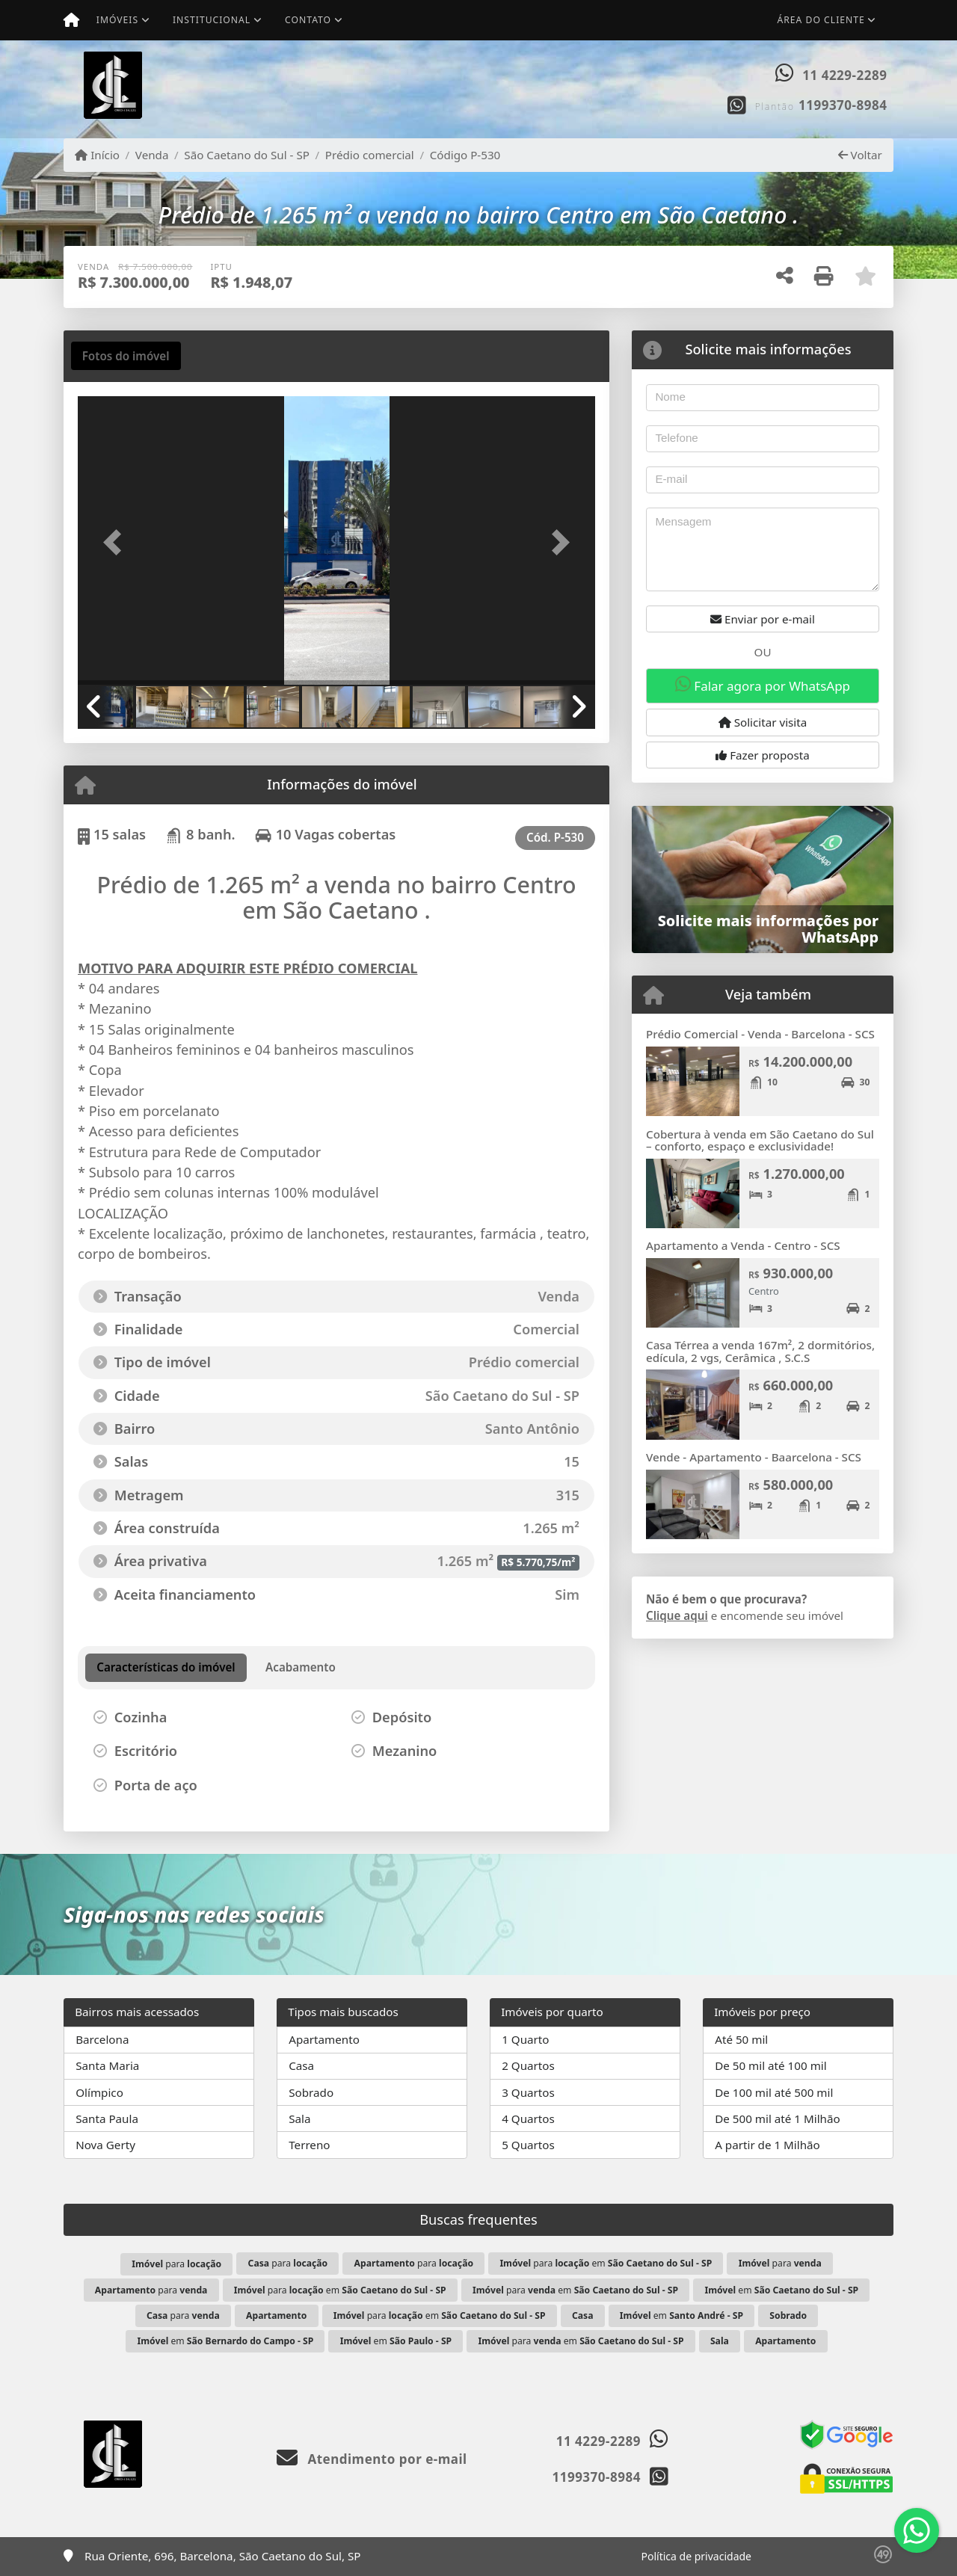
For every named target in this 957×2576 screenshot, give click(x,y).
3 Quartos (528, 2092)
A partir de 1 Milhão (767, 2144)
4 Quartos (528, 2118)
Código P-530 (465, 154)
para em (605, 2263)
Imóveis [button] (117, 19)
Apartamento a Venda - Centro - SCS (743, 1245)
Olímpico (99, 2092)
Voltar (860, 154)
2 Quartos (528, 2065)
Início (97, 154)
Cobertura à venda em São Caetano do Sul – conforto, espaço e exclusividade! (760, 1140)
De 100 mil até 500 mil (774, 2092)
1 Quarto (525, 2039)
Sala (299, 2118)
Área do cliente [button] (821, 19)
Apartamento (324, 2039)
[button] (117, 541)
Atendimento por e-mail (372, 2459)
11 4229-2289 (844, 75)
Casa (301, 2065)
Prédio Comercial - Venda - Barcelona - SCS (760, 1033)
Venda (152, 154)
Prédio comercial (369, 154)
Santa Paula (107, 2118)
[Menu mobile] (71, 20)
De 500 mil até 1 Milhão (777, 2118)
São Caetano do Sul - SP (247, 154)
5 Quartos (528, 2144)
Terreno (309, 2144)
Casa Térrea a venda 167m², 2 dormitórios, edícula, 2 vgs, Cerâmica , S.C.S (760, 1351)
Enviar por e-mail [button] (762, 618)
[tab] (126, 356)
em (781, 2290)
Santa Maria (107, 2065)
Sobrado (311, 2092)
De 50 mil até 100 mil (770, 2065)
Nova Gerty (105, 2144)
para (176, 2264)
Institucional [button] (211, 19)
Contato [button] (308, 19)
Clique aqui (677, 1615)
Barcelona (102, 2039)
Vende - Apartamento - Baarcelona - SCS (753, 1456)
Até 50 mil (741, 2039)
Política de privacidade (696, 2556)
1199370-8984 (842, 105)
